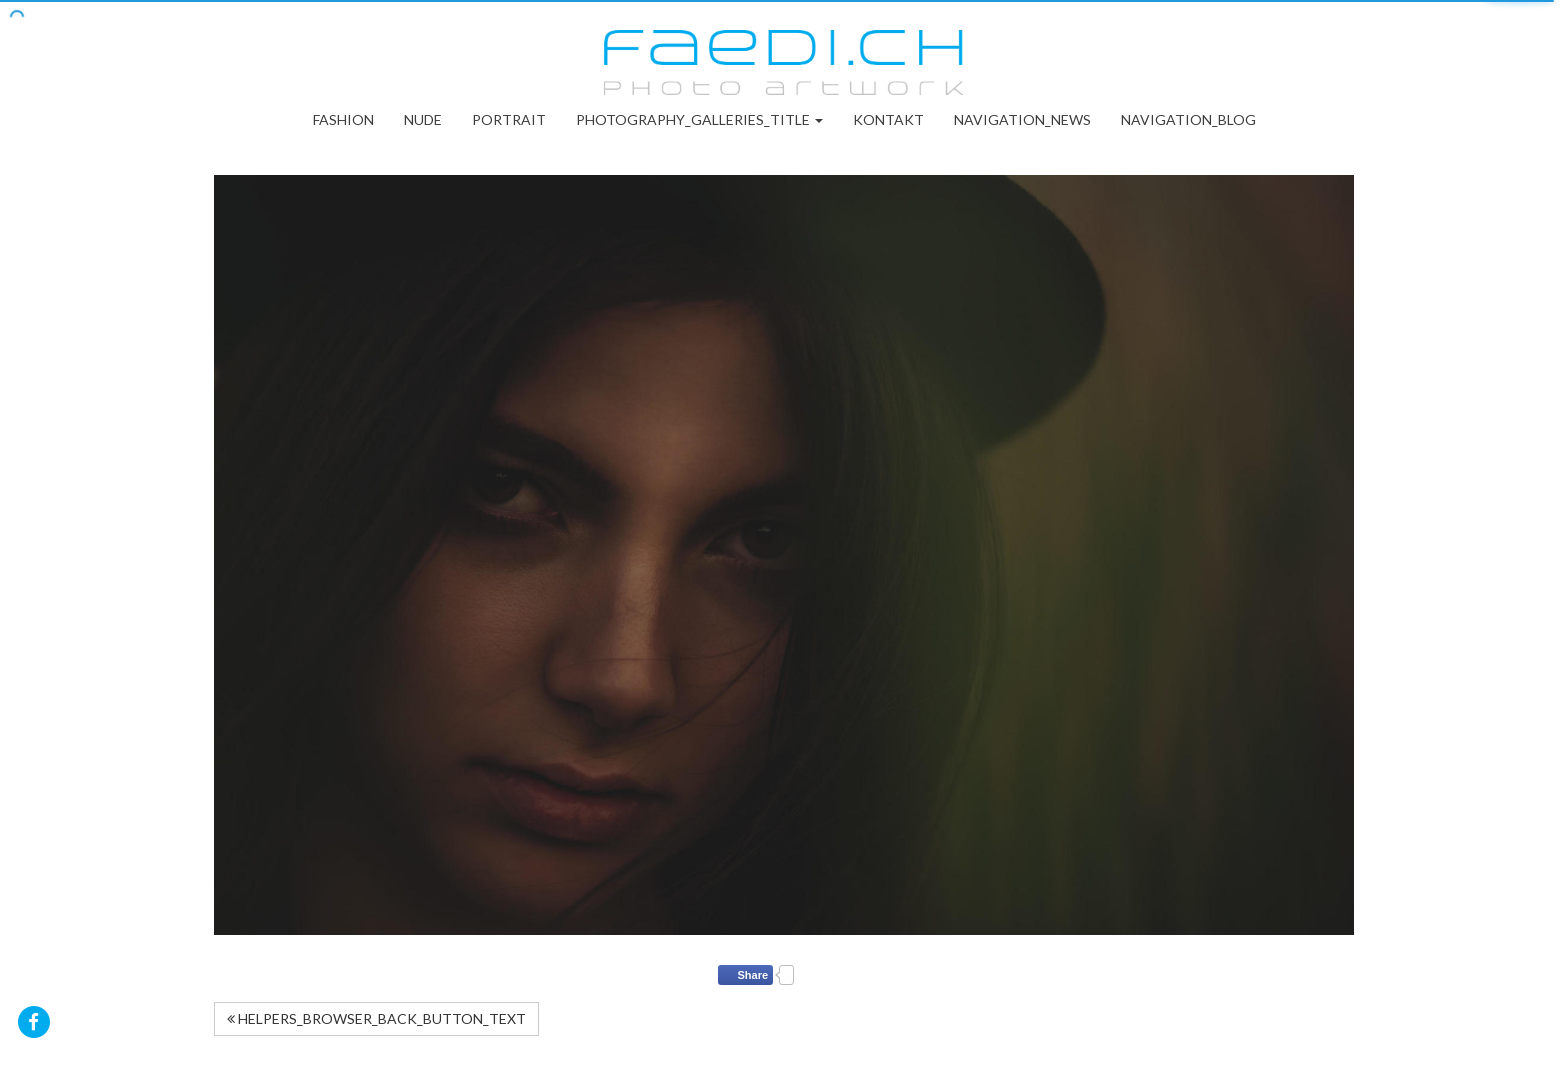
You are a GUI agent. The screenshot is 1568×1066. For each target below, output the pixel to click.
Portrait (509, 119)
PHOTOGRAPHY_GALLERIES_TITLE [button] (699, 119)
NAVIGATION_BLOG (1188, 119)
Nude (423, 119)
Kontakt (888, 119)
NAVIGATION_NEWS (1022, 119)
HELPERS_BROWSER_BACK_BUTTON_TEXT (376, 1018)
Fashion (343, 119)
